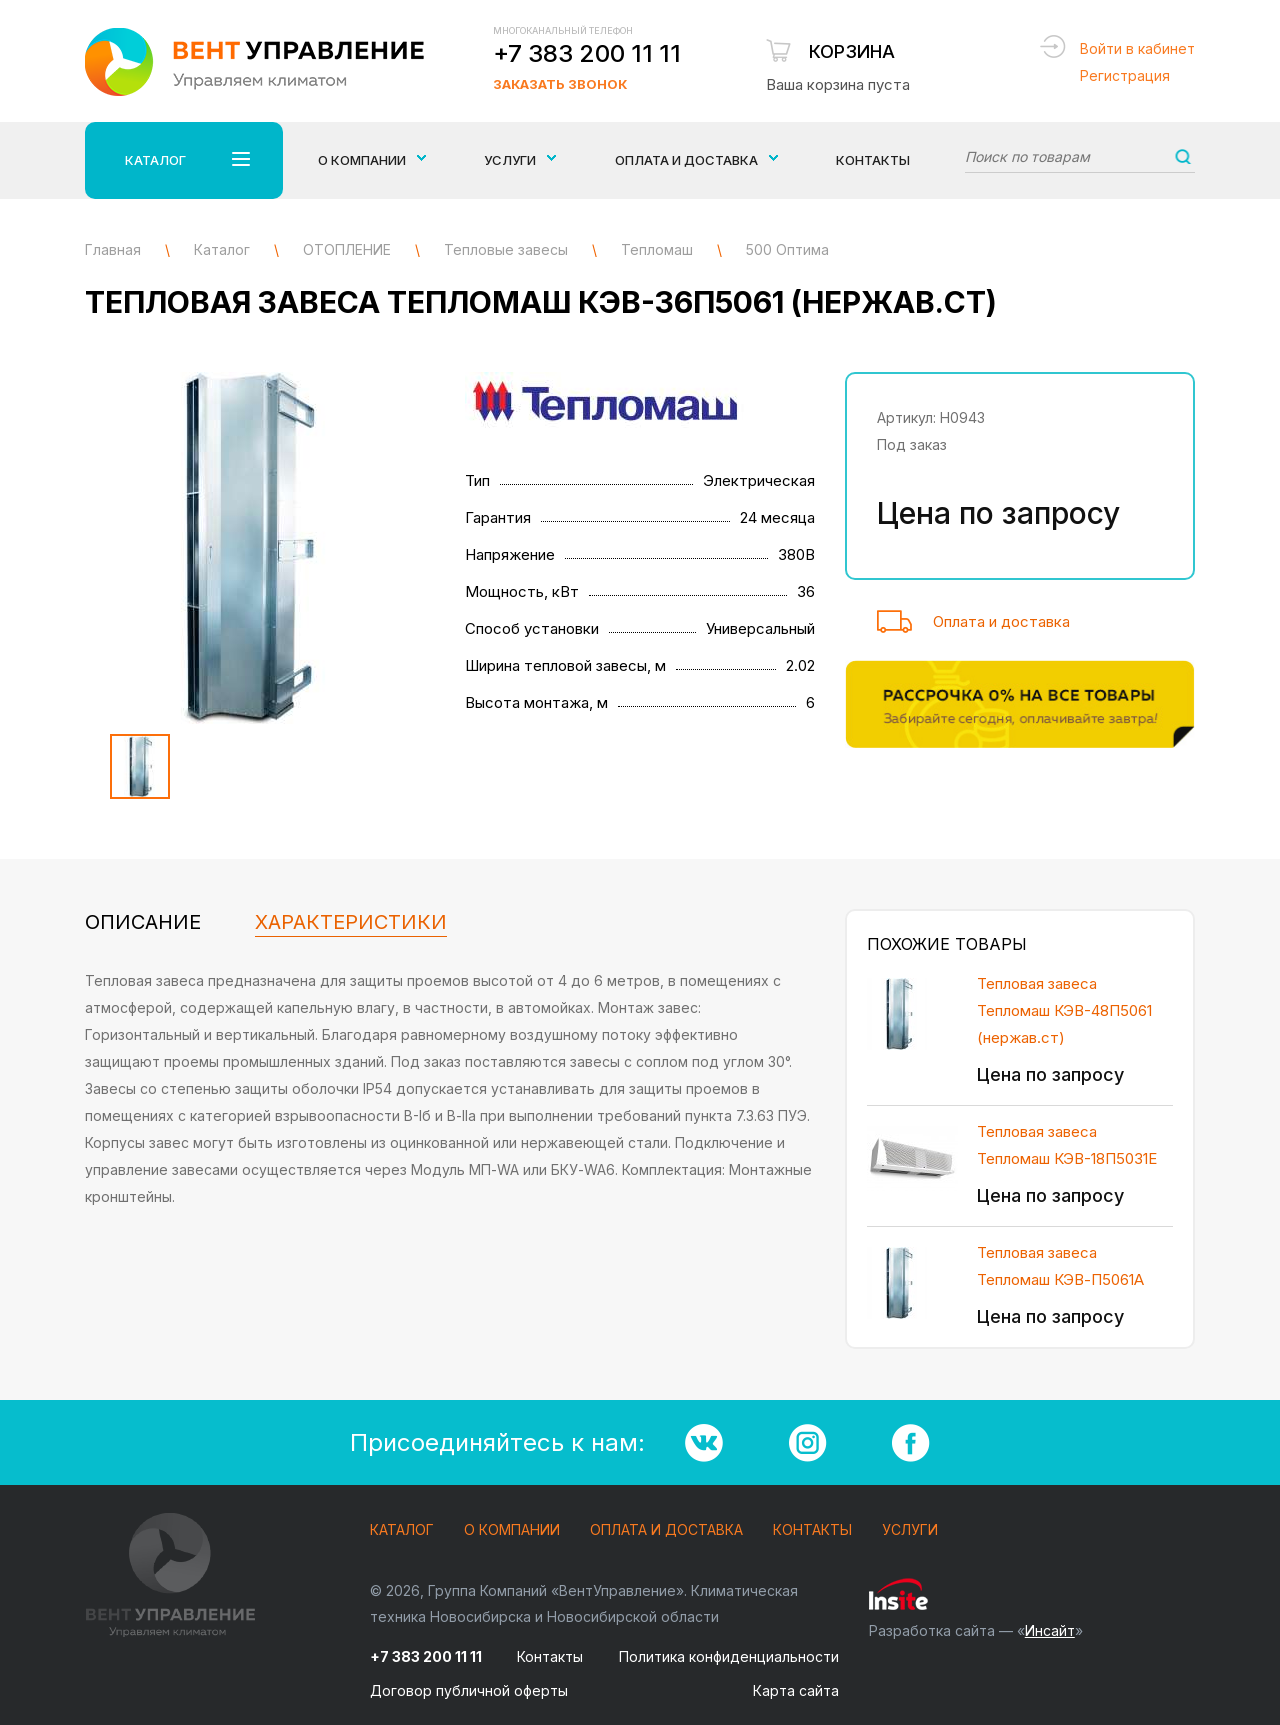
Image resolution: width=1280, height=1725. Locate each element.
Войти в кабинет (1137, 48)
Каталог (402, 1530)
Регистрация (1125, 75)
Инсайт (1050, 1630)
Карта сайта (796, 1690)
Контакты (873, 160)
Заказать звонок (560, 84)
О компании (512, 1530)
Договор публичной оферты (469, 1690)
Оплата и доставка (1001, 621)
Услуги (910, 1530)
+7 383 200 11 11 (587, 53)
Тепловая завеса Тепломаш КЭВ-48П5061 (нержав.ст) (1064, 1010)
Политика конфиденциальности (729, 1656)
